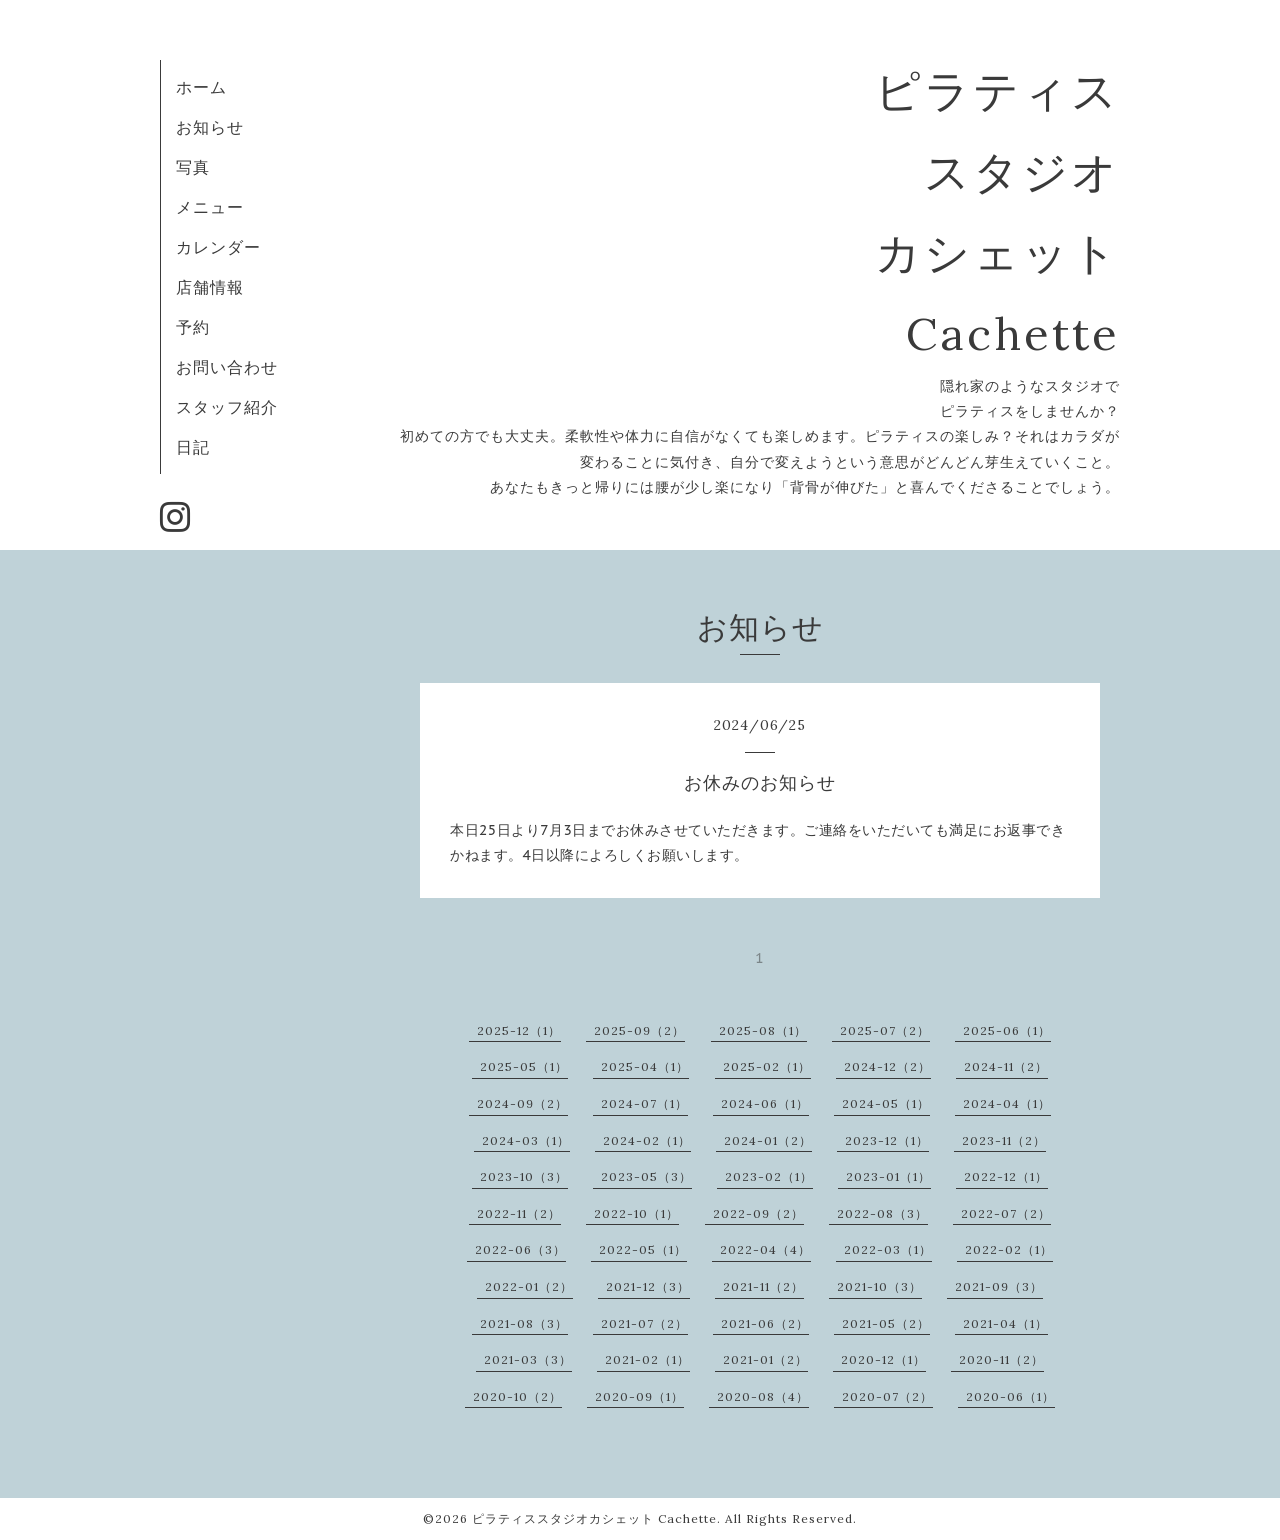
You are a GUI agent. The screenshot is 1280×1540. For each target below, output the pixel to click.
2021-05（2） (886, 1323)
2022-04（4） (765, 1249)
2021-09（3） (999, 1286)
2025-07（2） (885, 1030)
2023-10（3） (524, 1176)
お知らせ (210, 127)
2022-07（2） (1006, 1213)
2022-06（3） (520, 1249)
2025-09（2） (639, 1030)
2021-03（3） (528, 1359)
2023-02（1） (769, 1176)
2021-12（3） (648, 1286)
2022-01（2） (529, 1286)
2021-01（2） (765, 1359)
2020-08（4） (763, 1396)
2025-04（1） (645, 1066)
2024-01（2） (768, 1140)
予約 (193, 327)
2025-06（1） (1007, 1030)
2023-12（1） (887, 1140)
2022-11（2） (519, 1213)
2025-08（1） (763, 1030)
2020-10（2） (517, 1396)
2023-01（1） (888, 1176)
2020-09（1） (639, 1396)
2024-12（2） (887, 1066)
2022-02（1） (1009, 1249)
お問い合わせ (227, 367)
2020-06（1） (1010, 1396)
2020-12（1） (883, 1359)
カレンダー (218, 247)
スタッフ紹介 (227, 407)
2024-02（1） (647, 1140)
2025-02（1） (767, 1066)
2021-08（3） (524, 1323)
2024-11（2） (1006, 1066)
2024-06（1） (765, 1103)
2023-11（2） (1004, 1140)
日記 (193, 447)
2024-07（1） (644, 1103)
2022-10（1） (636, 1213)
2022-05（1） (643, 1249)
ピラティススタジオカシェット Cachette (594, 1518)
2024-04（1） (1007, 1103)
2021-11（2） (763, 1286)
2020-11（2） (1001, 1359)
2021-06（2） (765, 1323)
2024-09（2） (522, 1103)
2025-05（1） (524, 1066)
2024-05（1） (886, 1103)
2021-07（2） (644, 1323)
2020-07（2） (887, 1396)
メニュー (210, 207)
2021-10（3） (879, 1286)
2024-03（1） (526, 1140)
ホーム (201, 87)
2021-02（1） (647, 1359)
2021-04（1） (1005, 1323)
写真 (193, 167)
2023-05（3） (646, 1176)
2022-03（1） (888, 1249)
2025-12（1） (519, 1030)
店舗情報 (210, 287)
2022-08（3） (882, 1213)
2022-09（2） (758, 1213)
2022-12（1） (1006, 1176)
